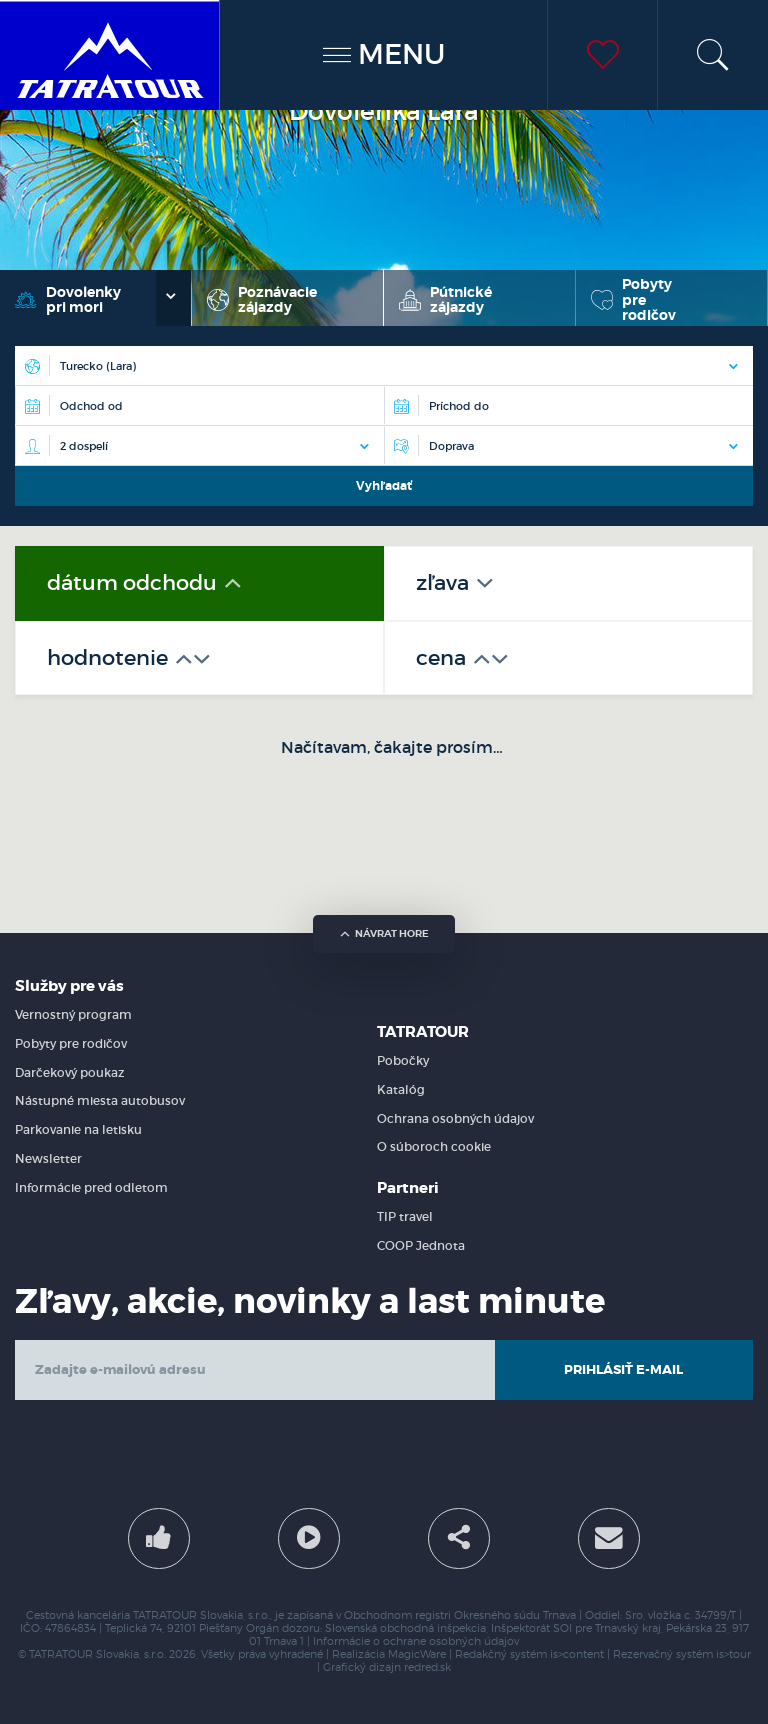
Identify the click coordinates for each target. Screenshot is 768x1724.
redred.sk (427, 1667)
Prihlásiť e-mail (623, 1369)
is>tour (733, 1654)
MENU (384, 54)
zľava (445, 583)
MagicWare (417, 1654)
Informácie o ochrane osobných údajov (416, 1641)
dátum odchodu (134, 583)
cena (443, 658)
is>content (577, 1654)
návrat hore (384, 933)
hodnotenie (110, 658)
